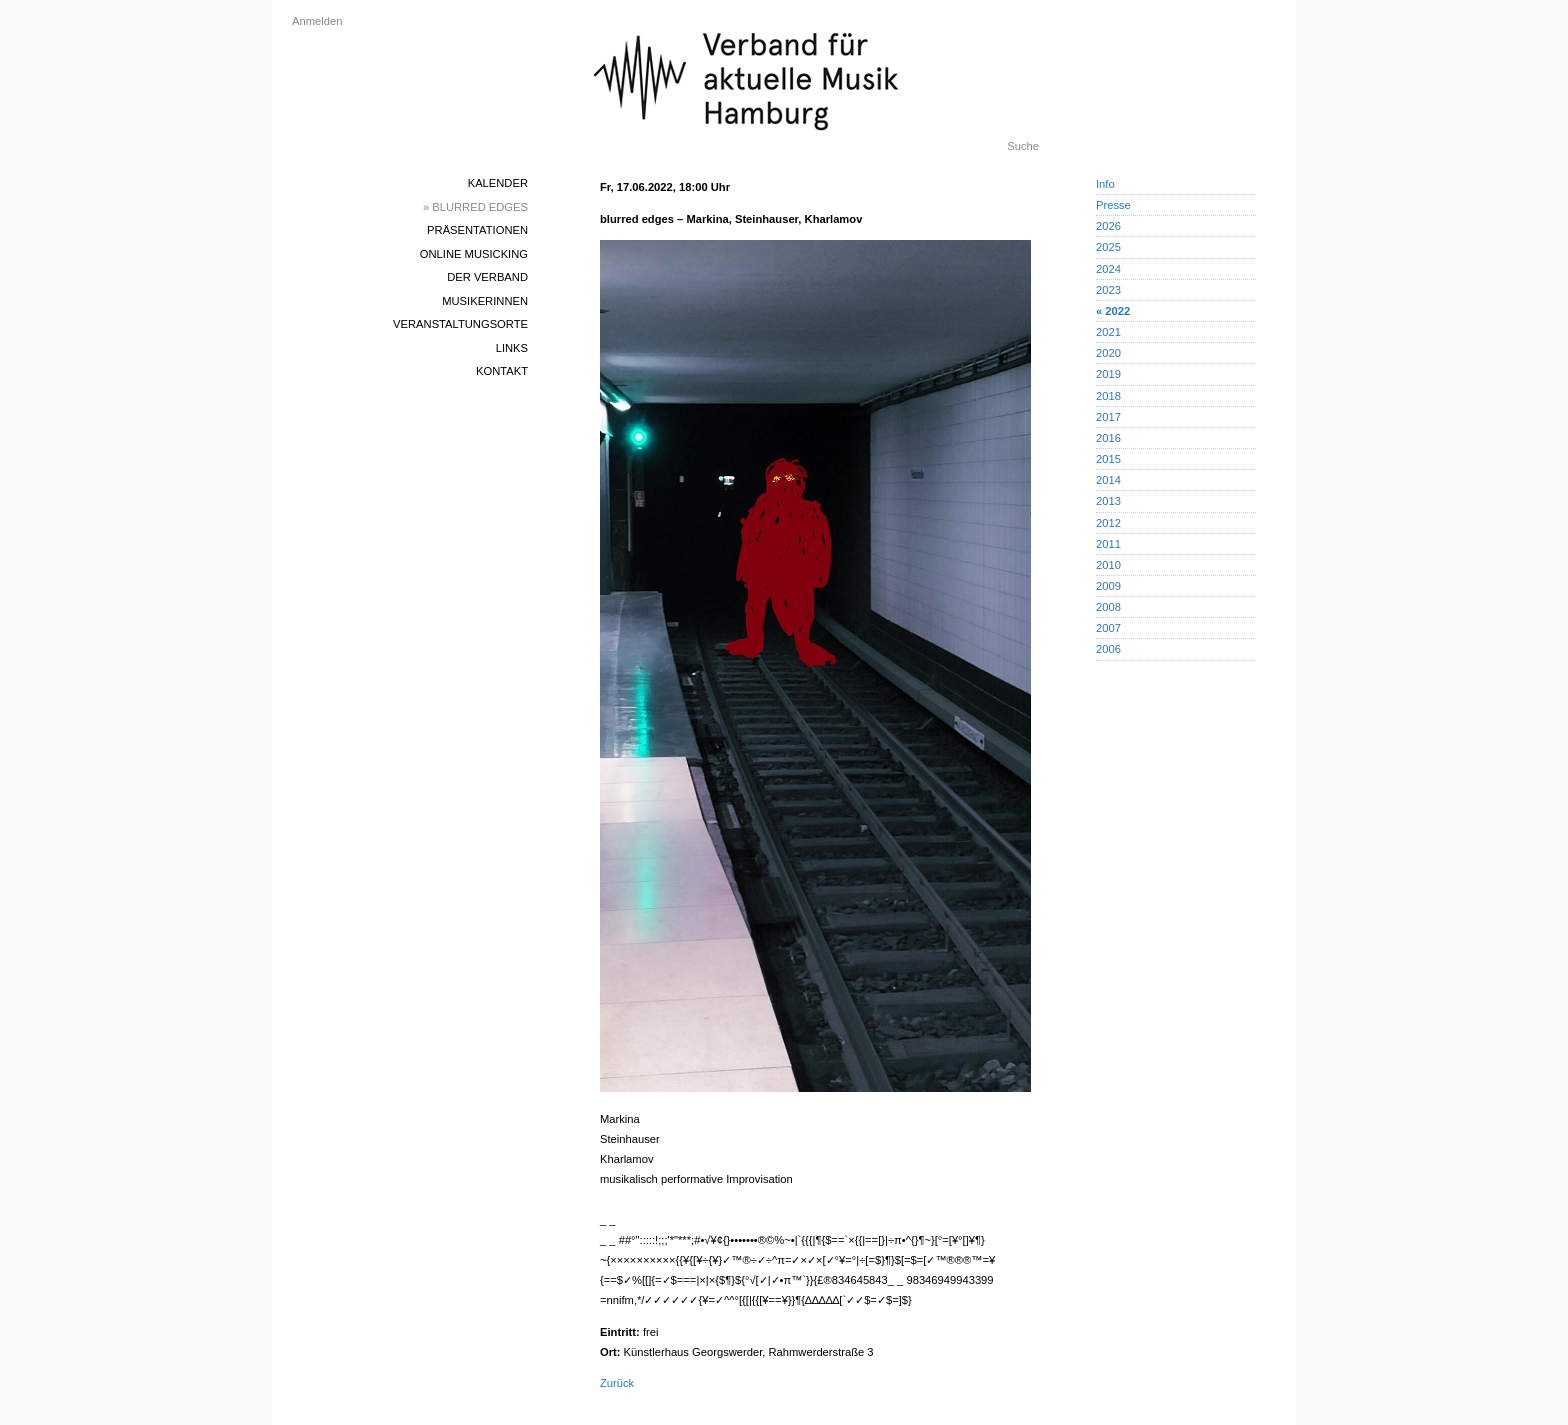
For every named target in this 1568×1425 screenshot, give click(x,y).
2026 (1108, 226)
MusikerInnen (485, 301)
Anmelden (317, 21)
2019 (1108, 374)
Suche (1023, 146)
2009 (1108, 586)
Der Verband (487, 277)
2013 (1108, 501)
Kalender (498, 183)
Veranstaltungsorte (460, 324)
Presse (1113, 205)
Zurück (617, 1383)
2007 (1108, 628)
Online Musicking (474, 254)
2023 (1108, 290)
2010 (1108, 565)
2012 (1108, 523)
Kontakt (502, 371)
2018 (1108, 396)
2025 (1108, 247)
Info (1105, 184)
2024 (1108, 269)
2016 (1108, 438)
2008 (1108, 607)
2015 (1108, 459)
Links (512, 348)
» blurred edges (475, 207)
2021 (1108, 332)
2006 (1108, 649)
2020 (1108, 353)
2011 (1108, 544)
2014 (1108, 480)
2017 (1108, 417)
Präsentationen (477, 230)
